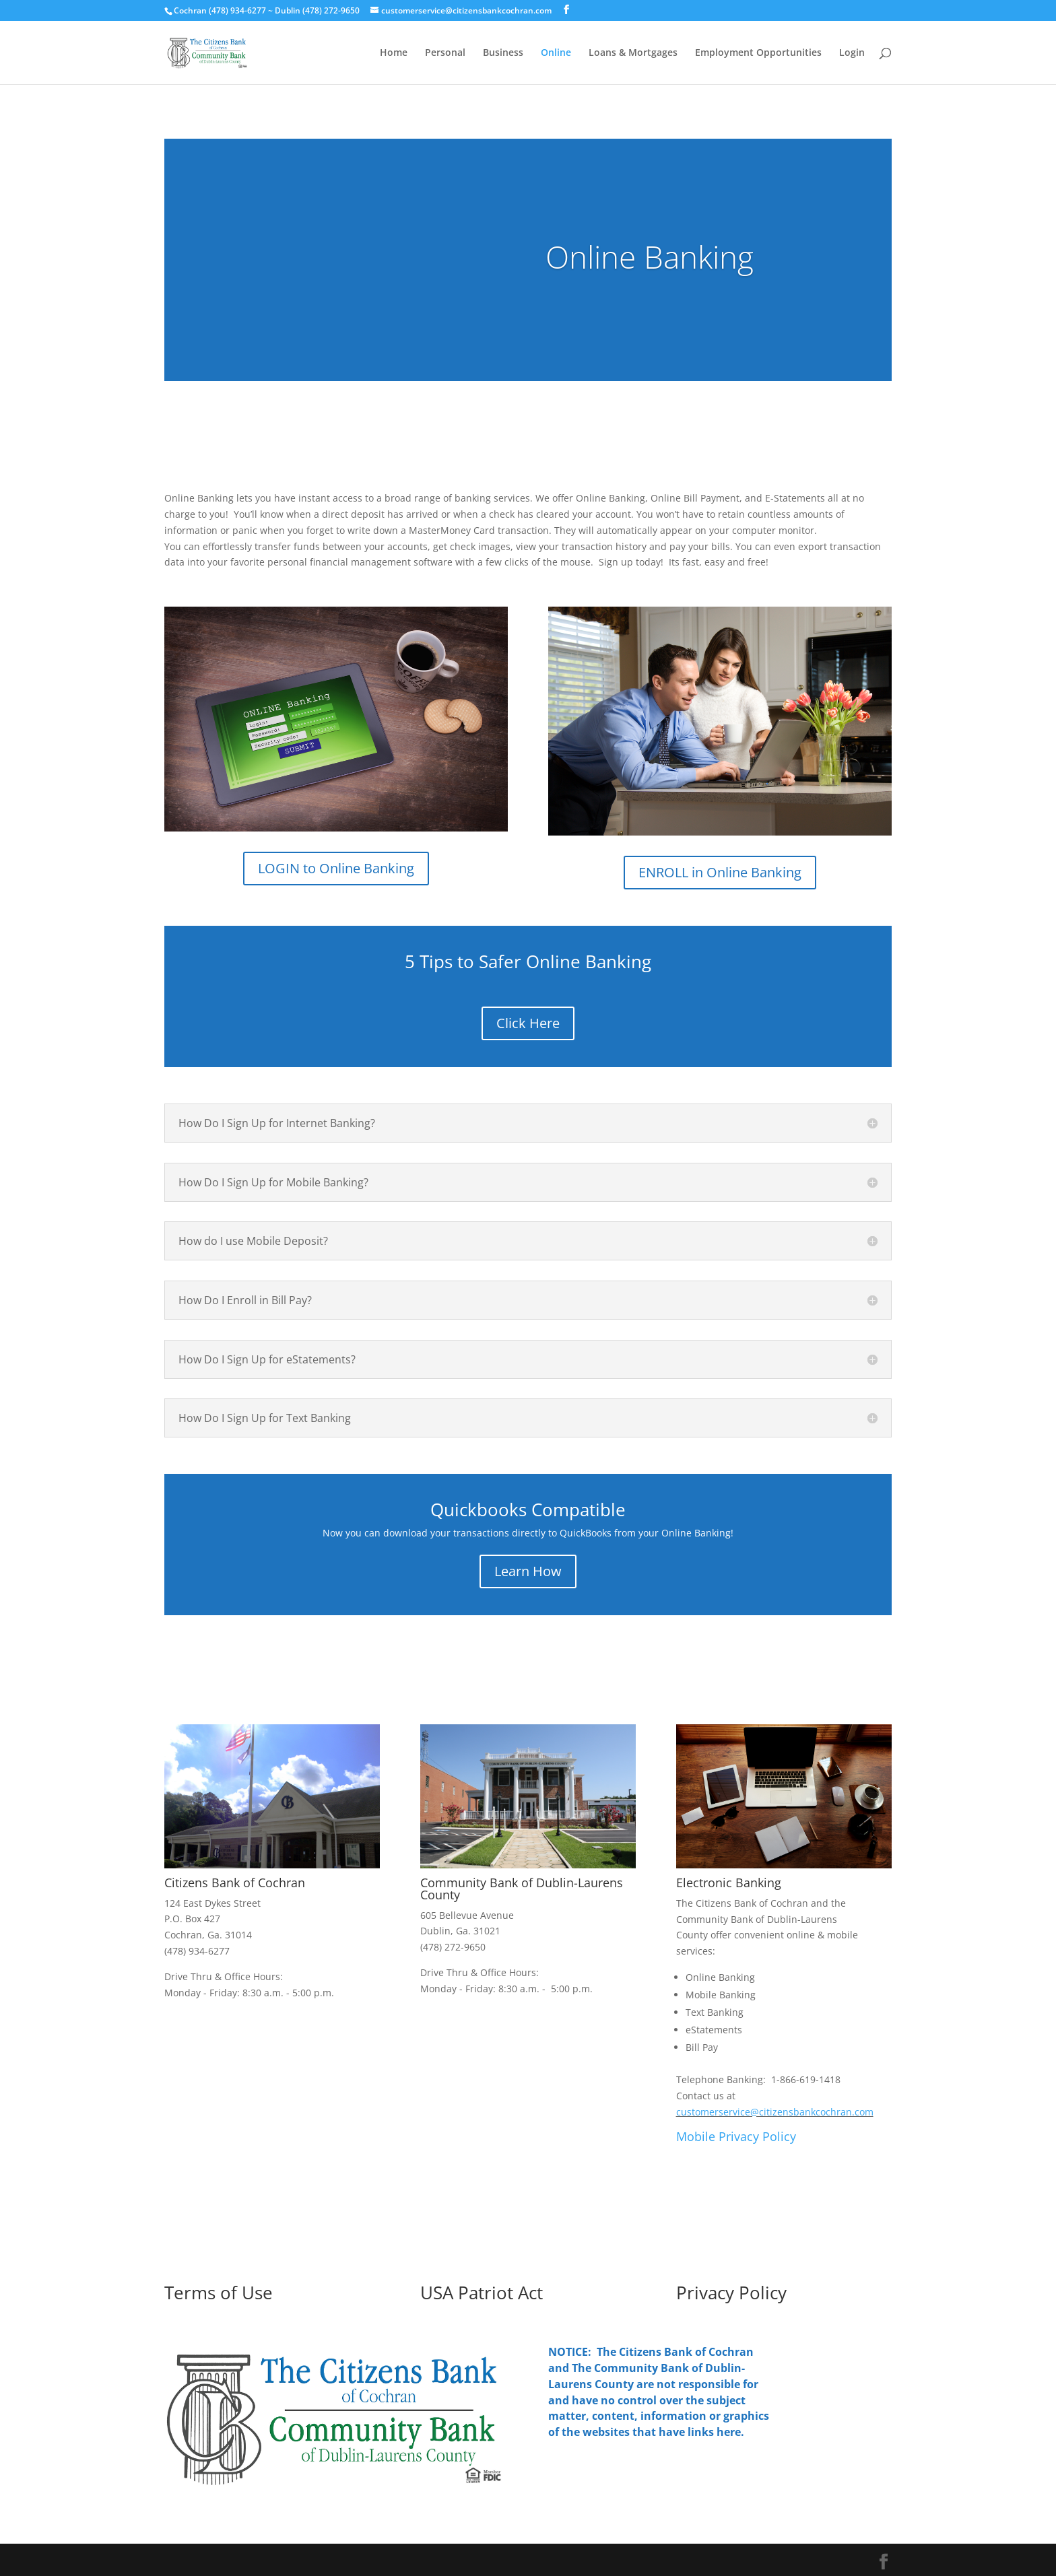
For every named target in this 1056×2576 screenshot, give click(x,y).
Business (503, 53)
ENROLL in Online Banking (719, 872)
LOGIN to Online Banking (336, 868)
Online (556, 53)
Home (393, 53)
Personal (445, 53)
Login (852, 53)
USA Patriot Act (481, 2292)
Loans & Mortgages (633, 53)
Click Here (528, 1023)
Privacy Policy (731, 2292)
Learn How (528, 1571)
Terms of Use (218, 2292)
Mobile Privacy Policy (737, 2136)
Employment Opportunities (758, 53)
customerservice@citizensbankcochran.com (774, 2111)
